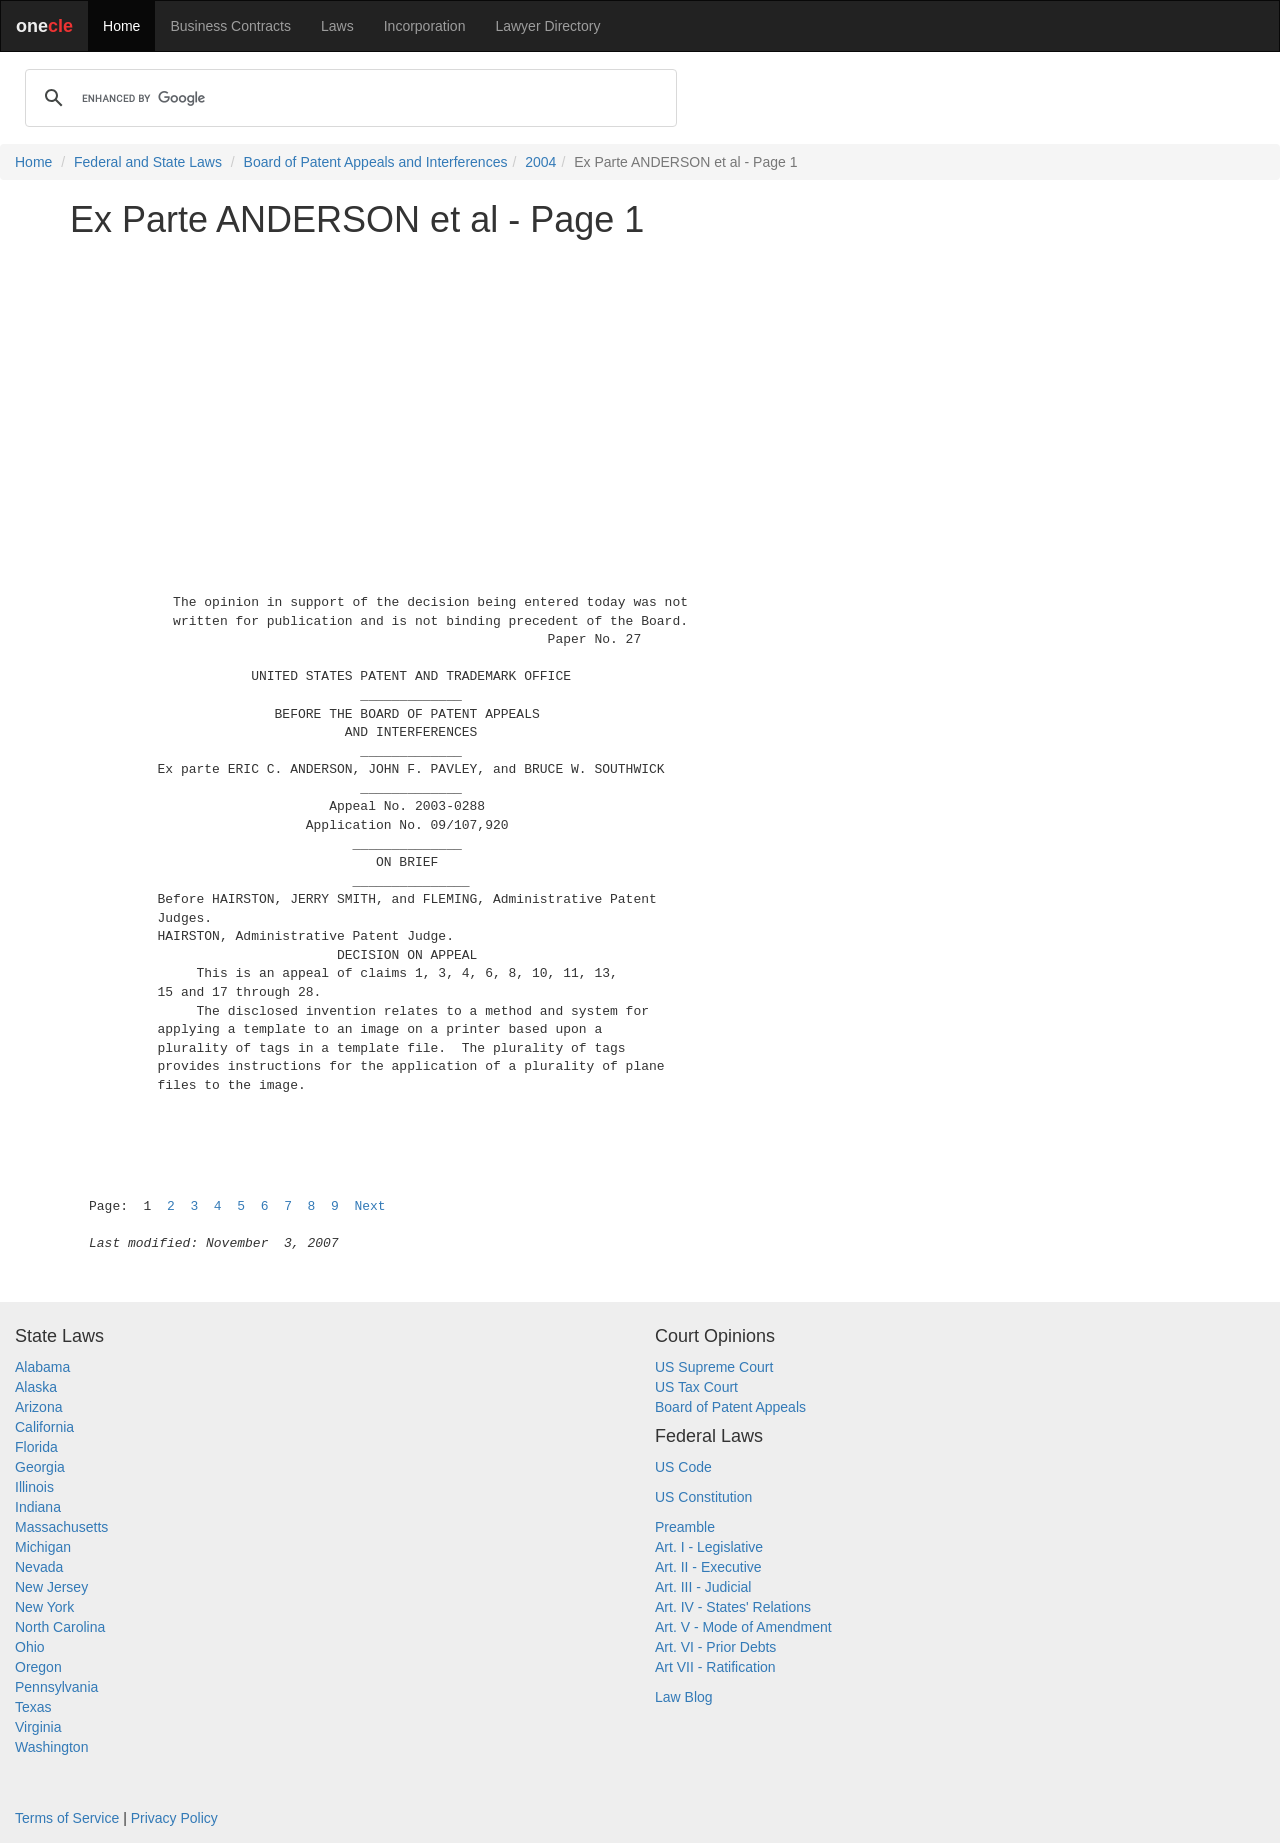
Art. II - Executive (708, 1567)
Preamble (685, 1527)
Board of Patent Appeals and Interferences (376, 162)
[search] (348, 98)
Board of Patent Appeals (730, 1407)
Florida (36, 1447)
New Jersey (51, 1587)
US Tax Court (696, 1387)
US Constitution (703, 1497)
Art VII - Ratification (715, 1667)
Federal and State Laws (148, 162)
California (44, 1427)
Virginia (38, 1727)
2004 (540, 162)
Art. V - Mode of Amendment (743, 1627)
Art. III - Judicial (703, 1587)
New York (44, 1607)
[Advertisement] (640, 394)
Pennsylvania (56, 1687)
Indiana (38, 1507)
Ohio (30, 1647)
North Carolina (60, 1627)
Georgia (40, 1467)
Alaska (36, 1387)
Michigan (43, 1547)
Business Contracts (230, 26)
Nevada (39, 1567)
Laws (337, 26)
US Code (683, 1467)
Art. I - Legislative (709, 1547)
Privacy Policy (174, 1818)
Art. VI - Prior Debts (715, 1647)
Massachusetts (61, 1527)
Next (369, 1206)
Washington (51, 1747)
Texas (33, 1707)
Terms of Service (67, 1818)
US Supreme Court (714, 1367)
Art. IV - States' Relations (733, 1607)
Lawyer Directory (547, 26)
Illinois (34, 1487)
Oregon (38, 1667)
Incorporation (425, 26)
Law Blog (684, 1697)
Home (121, 26)
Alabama (42, 1367)
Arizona (38, 1407)
